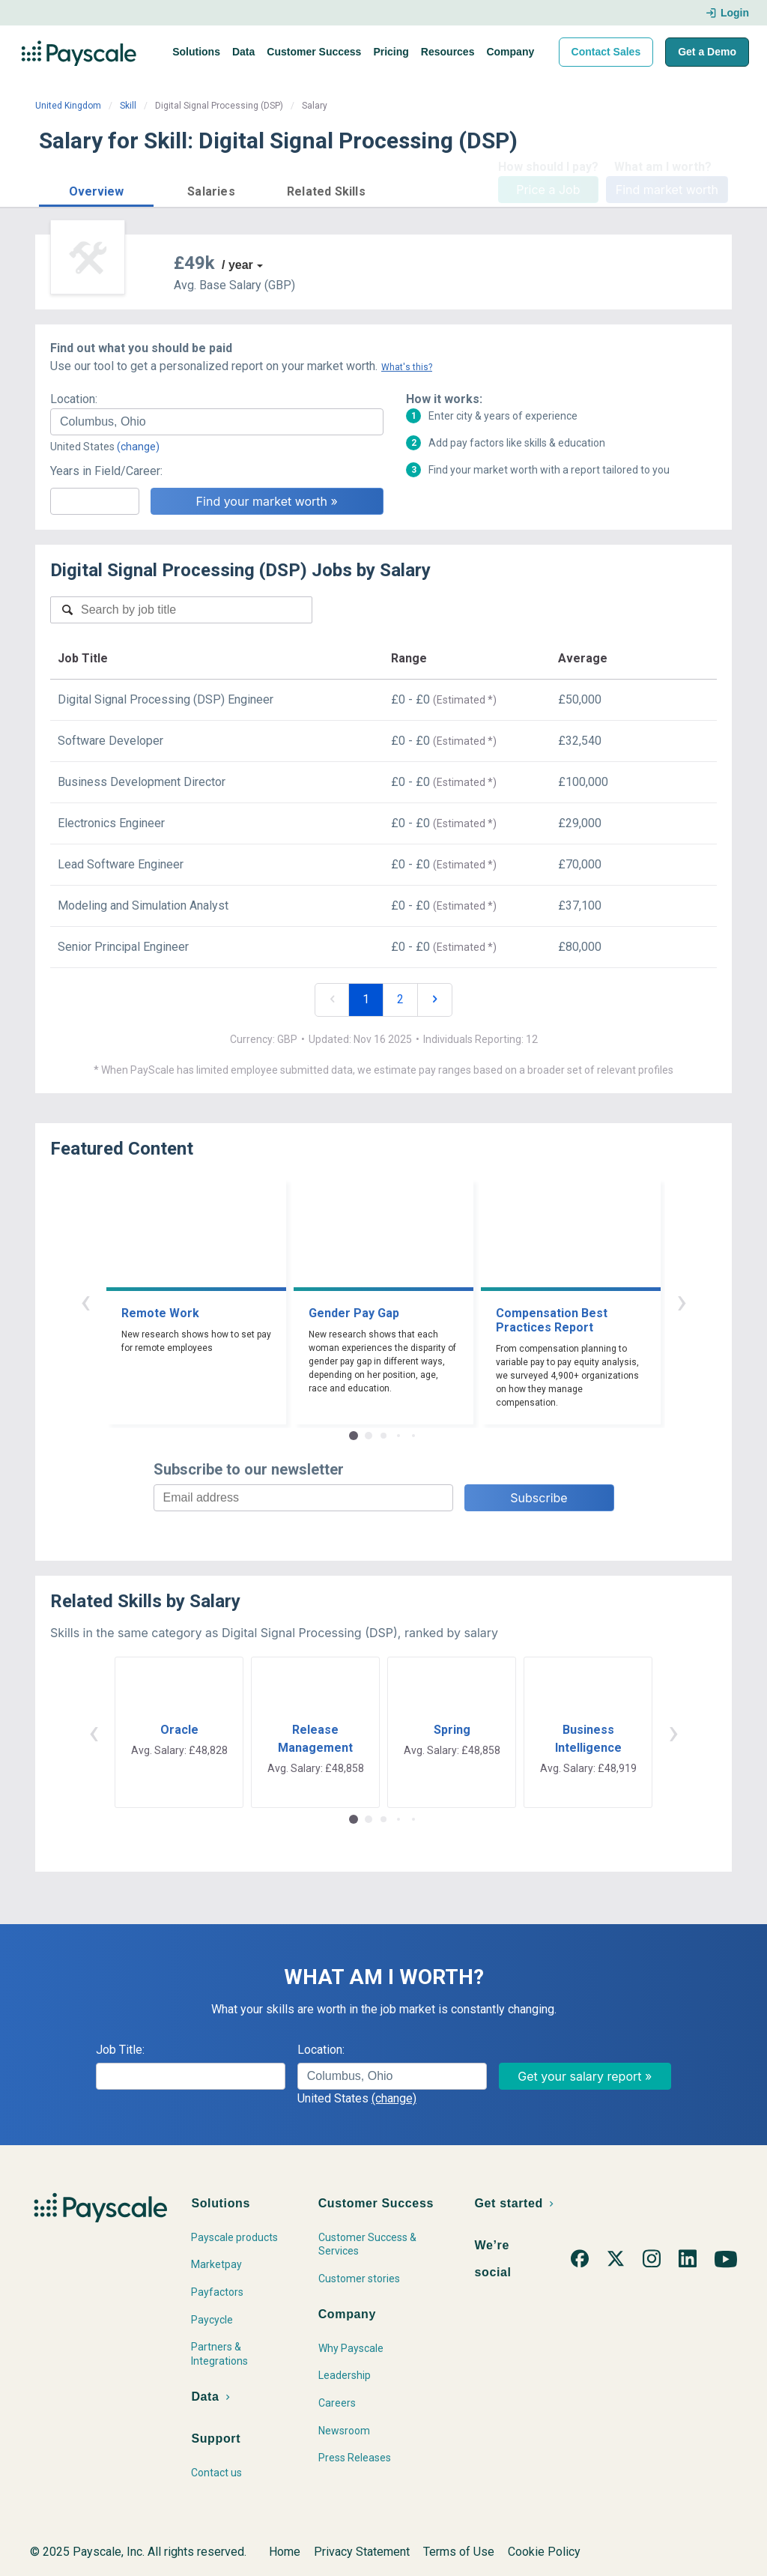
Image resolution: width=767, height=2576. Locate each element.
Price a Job (548, 189)
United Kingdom (68, 105)
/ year (237, 264)
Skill (128, 105)
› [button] (681, 1301)
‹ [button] (85, 1301)
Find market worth (667, 189)
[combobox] (217, 421)
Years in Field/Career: (106, 471)
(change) (138, 447)
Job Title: (120, 2050)
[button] (96, 189)
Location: (73, 399)
